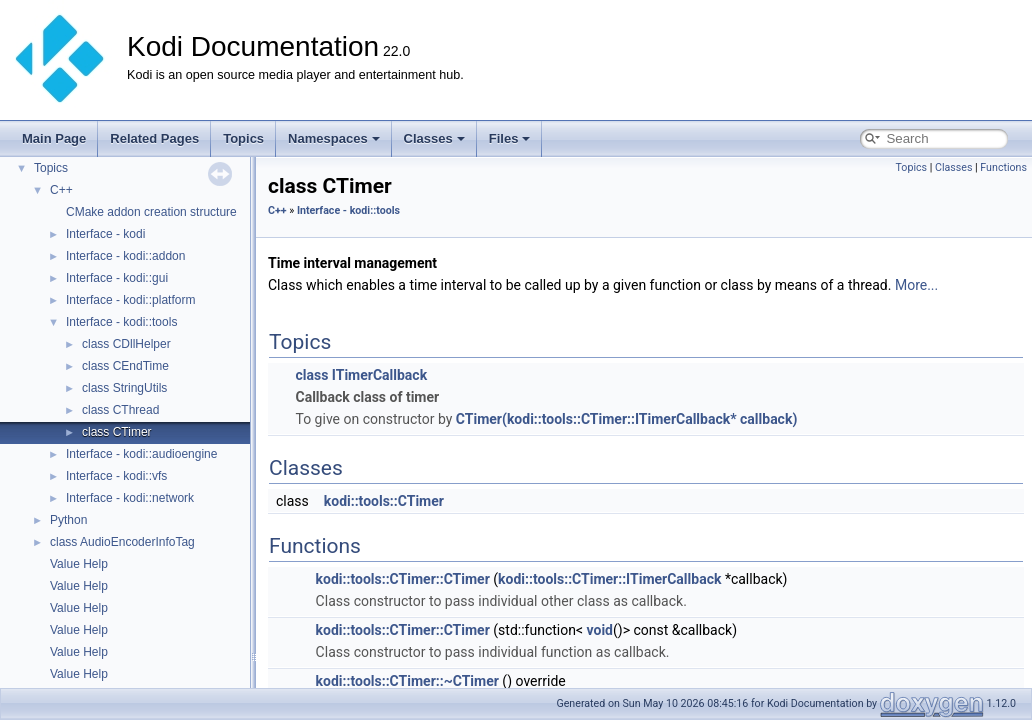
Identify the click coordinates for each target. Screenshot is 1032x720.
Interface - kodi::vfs (116, 476)
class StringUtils (124, 388)
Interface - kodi (105, 234)
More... (916, 285)
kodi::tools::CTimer (384, 501)
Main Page (54, 138)
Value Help (79, 564)
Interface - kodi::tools (121, 322)
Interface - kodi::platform (130, 300)
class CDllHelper (126, 344)
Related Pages (154, 138)
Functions (1003, 167)
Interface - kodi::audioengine (141, 454)
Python (68, 520)
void (600, 630)
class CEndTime (125, 366)
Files (510, 138)
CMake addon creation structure (151, 212)
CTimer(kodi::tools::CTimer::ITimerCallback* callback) (626, 419)
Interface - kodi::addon (125, 256)
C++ (61, 190)
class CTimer (117, 432)
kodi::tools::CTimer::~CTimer (407, 681)
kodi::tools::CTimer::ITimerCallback (609, 579)
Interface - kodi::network (130, 498)
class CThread (120, 410)
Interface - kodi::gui (117, 278)
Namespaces (334, 138)
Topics (243, 138)
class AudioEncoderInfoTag (122, 542)
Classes (434, 138)
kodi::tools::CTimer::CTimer (403, 579)
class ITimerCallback (361, 375)
